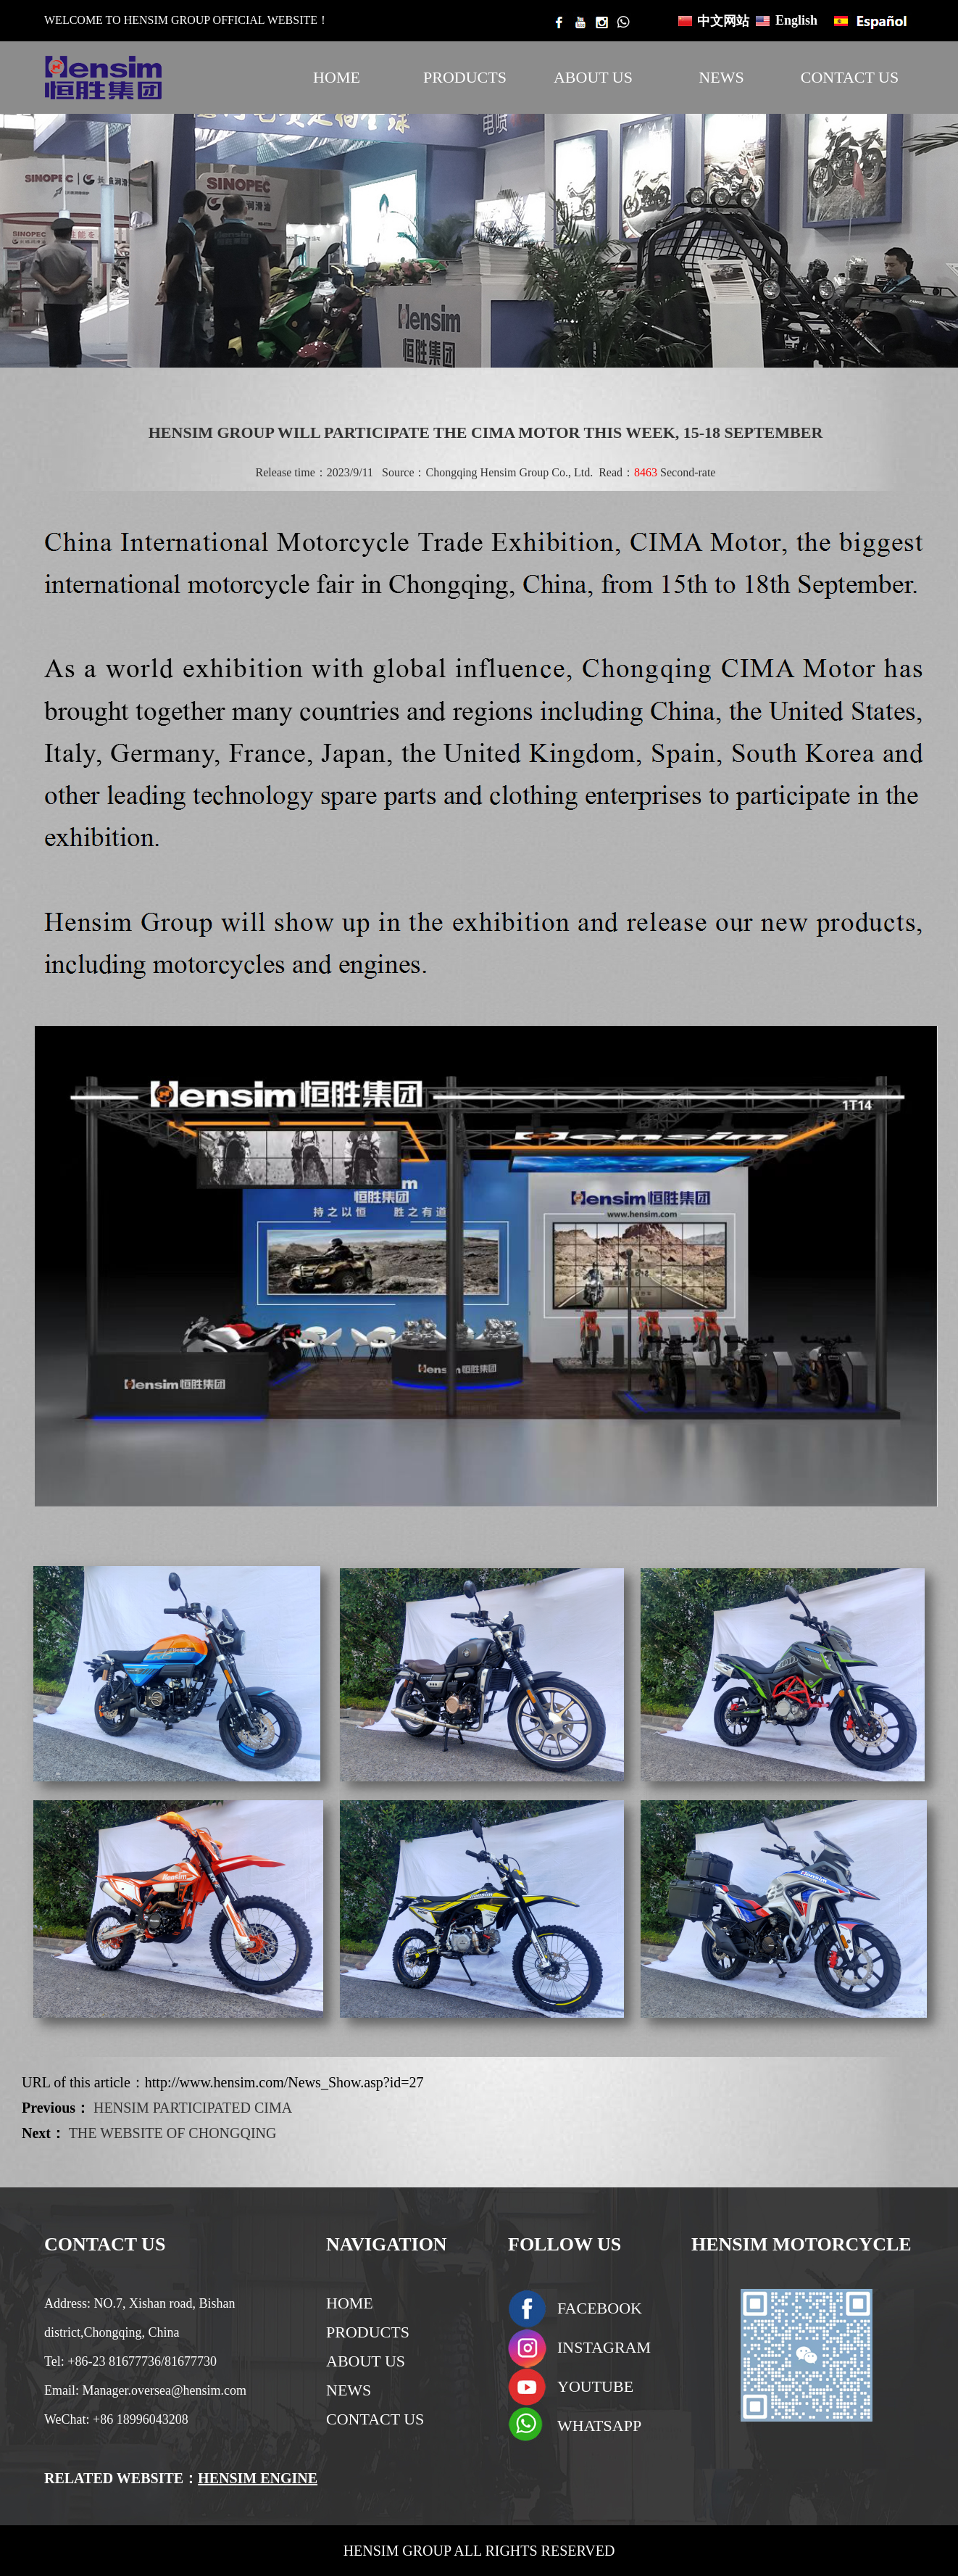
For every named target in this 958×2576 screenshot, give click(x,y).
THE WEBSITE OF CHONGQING (173, 2133)
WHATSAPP (599, 2425)
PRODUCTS (465, 77)
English (796, 20)
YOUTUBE (595, 2386)
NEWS (721, 77)
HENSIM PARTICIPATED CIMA (192, 2108)
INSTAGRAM (604, 2347)
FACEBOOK (599, 2308)
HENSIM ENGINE (257, 2478)
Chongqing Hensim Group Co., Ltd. (509, 472)
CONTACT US (850, 77)
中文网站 (723, 21)
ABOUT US (593, 77)
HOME (336, 77)
